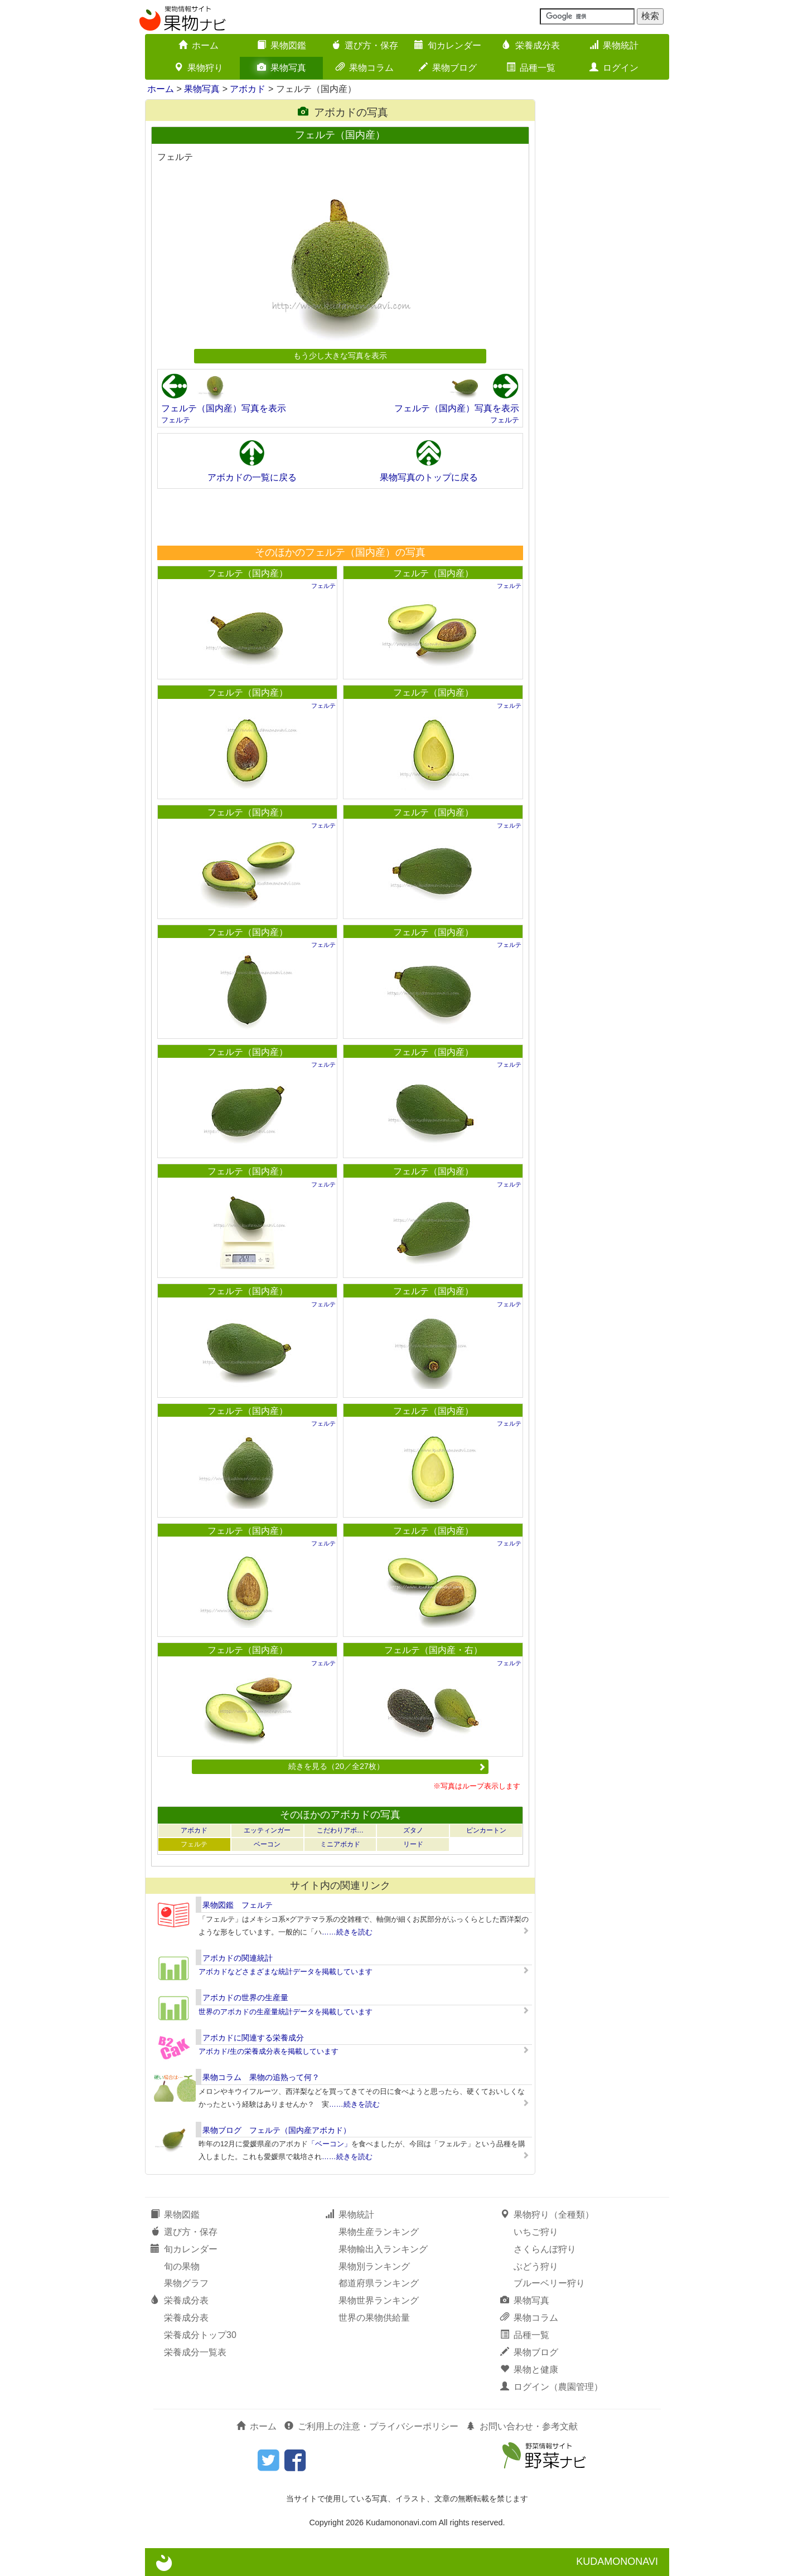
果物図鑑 (281, 45)
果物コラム (365, 67)
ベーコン (267, 1844)
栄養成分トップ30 (200, 2335)
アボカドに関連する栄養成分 (253, 2037)
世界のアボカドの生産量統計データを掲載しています (286, 2012)
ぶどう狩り (536, 2266)
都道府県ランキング (378, 2283)
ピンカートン (486, 1830)
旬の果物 (182, 2266)
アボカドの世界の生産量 (245, 1997)
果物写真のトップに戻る (429, 477)
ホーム (198, 45)
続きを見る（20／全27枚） (387, 1766)
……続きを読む (347, 1932)
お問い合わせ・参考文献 (522, 2426)
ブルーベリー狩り (549, 2283)
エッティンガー (267, 1830)
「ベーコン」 (329, 2144)
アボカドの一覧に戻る (252, 477)
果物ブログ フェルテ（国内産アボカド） (276, 2130)
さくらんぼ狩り (545, 2249)
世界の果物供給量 (374, 2317)
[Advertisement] (339, 516)
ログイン (613, 67)
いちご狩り (536, 2232)
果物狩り (198, 67)
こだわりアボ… (340, 1830)
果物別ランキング (374, 2266)
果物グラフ (186, 2283)
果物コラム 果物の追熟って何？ (261, 2077)
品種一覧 (530, 67)
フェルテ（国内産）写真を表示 (223, 408)
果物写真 (281, 67)
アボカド (247, 89)
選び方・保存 (364, 45)
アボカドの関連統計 (237, 1957)
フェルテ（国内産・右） (433, 1650)
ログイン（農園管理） (551, 2387)
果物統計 (613, 45)
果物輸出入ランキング (383, 2249)
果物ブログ (448, 67)
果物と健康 (529, 2369)
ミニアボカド (340, 1844)
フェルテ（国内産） (247, 573)
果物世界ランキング (378, 2300)
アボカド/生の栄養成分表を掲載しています (268, 2051)
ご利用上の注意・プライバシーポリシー (371, 2426)
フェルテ (175, 420)
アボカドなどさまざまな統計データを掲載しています (286, 1971)
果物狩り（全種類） (547, 2214)
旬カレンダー (447, 45)
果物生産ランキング (378, 2232)
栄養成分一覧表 (195, 2352)
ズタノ (413, 1830)
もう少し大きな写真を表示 (340, 355)
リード (413, 1844)
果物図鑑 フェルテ (237, 1905)
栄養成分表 (531, 45)
